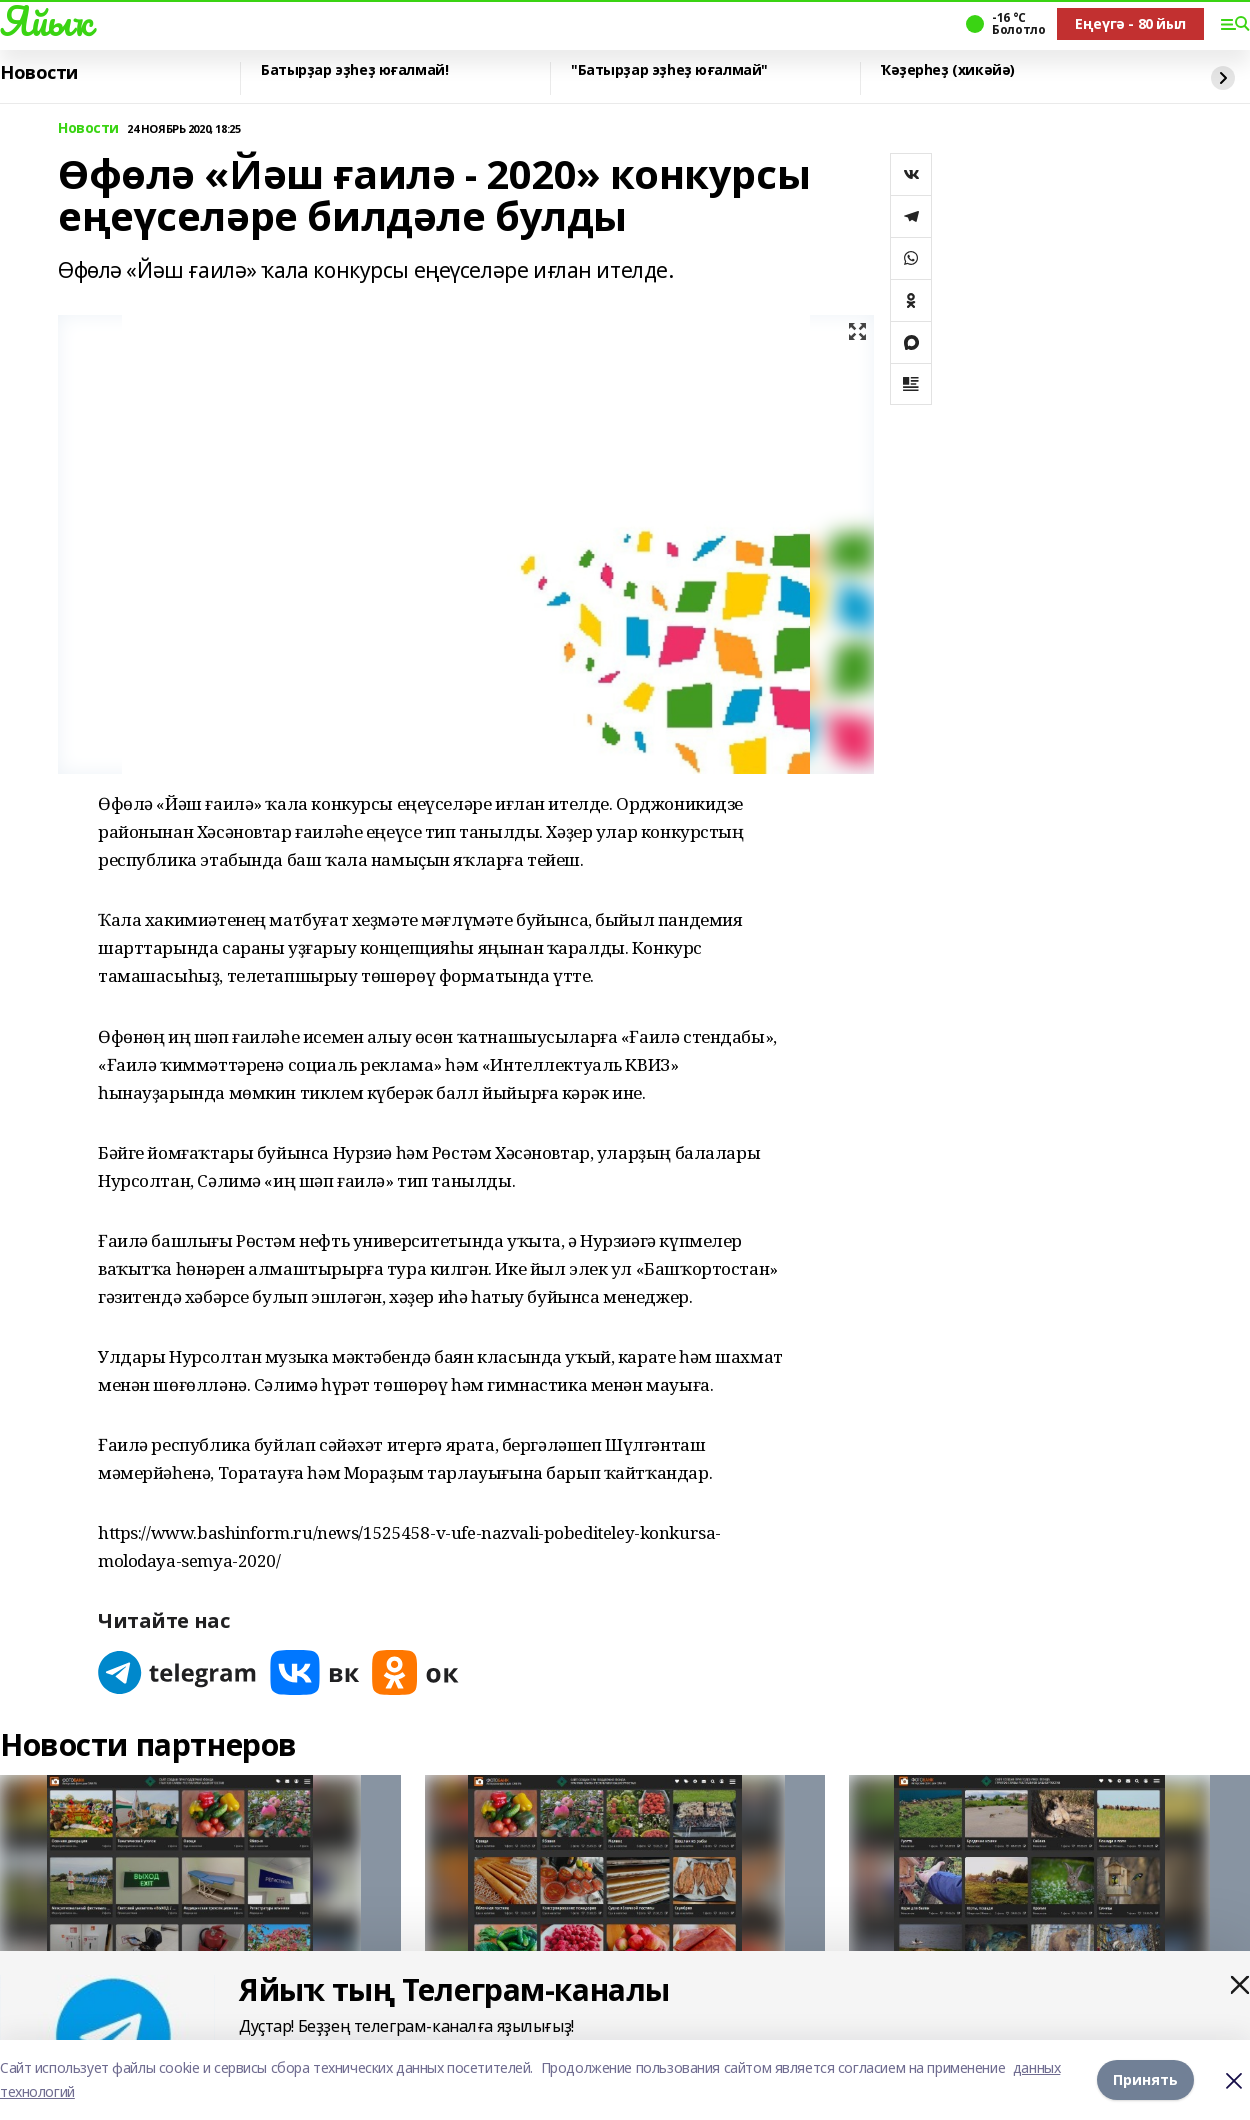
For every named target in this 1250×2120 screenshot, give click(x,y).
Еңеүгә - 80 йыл (1130, 23)
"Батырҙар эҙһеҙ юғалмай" (669, 70)
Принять (1145, 2079)
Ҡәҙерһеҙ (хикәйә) (948, 70)
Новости (39, 73)
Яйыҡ (45, 21)
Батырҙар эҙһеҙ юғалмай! (354, 70)
